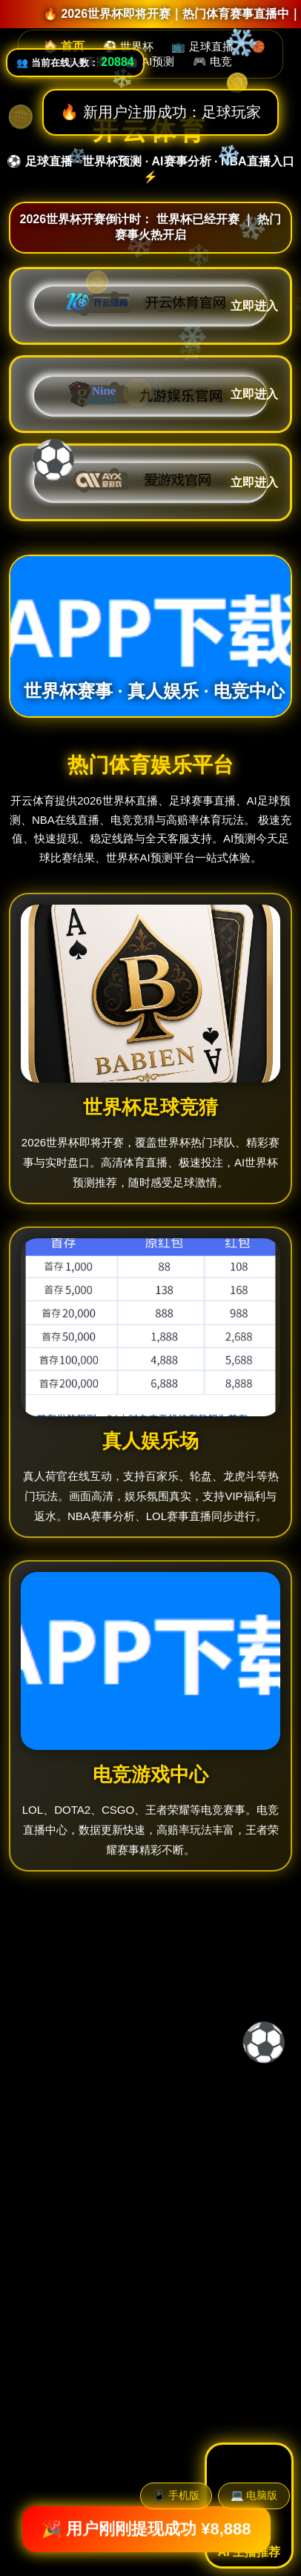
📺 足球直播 (202, 46)
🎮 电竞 (212, 61)
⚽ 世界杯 (128, 46)
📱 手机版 (176, 2495)
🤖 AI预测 (149, 61)
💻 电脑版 (254, 2495)
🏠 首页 (64, 46)
